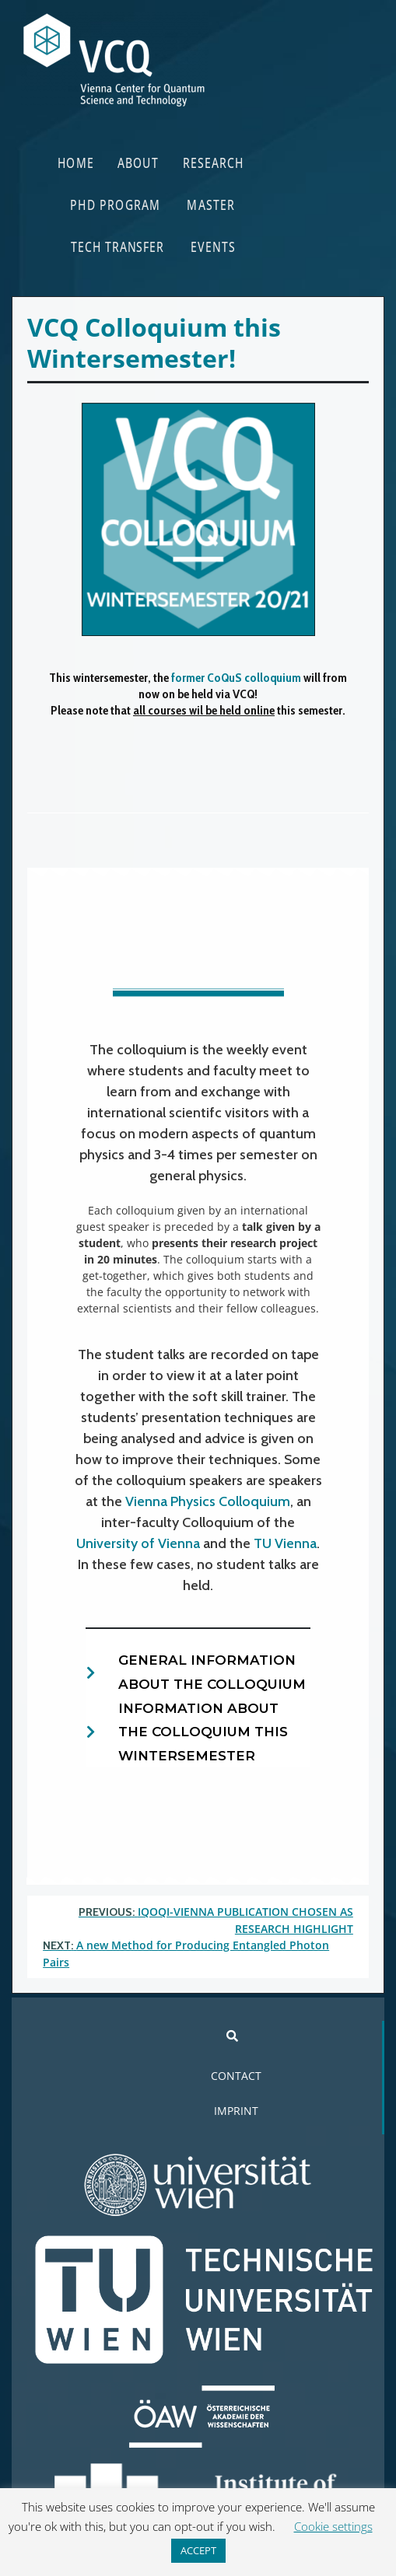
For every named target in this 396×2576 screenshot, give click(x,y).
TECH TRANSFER (117, 246)
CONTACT (236, 2075)
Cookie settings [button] (333, 2526)
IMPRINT (236, 2110)
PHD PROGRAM (116, 204)
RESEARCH (213, 162)
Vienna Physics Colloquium (207, 1501)
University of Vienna (138, 1543)
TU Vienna (285, 1543)
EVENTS (213, 246)
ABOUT (138, 162)
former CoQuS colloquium (236, 677)
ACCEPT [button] (198, 2550)
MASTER (211, 204)
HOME (76, 162)
